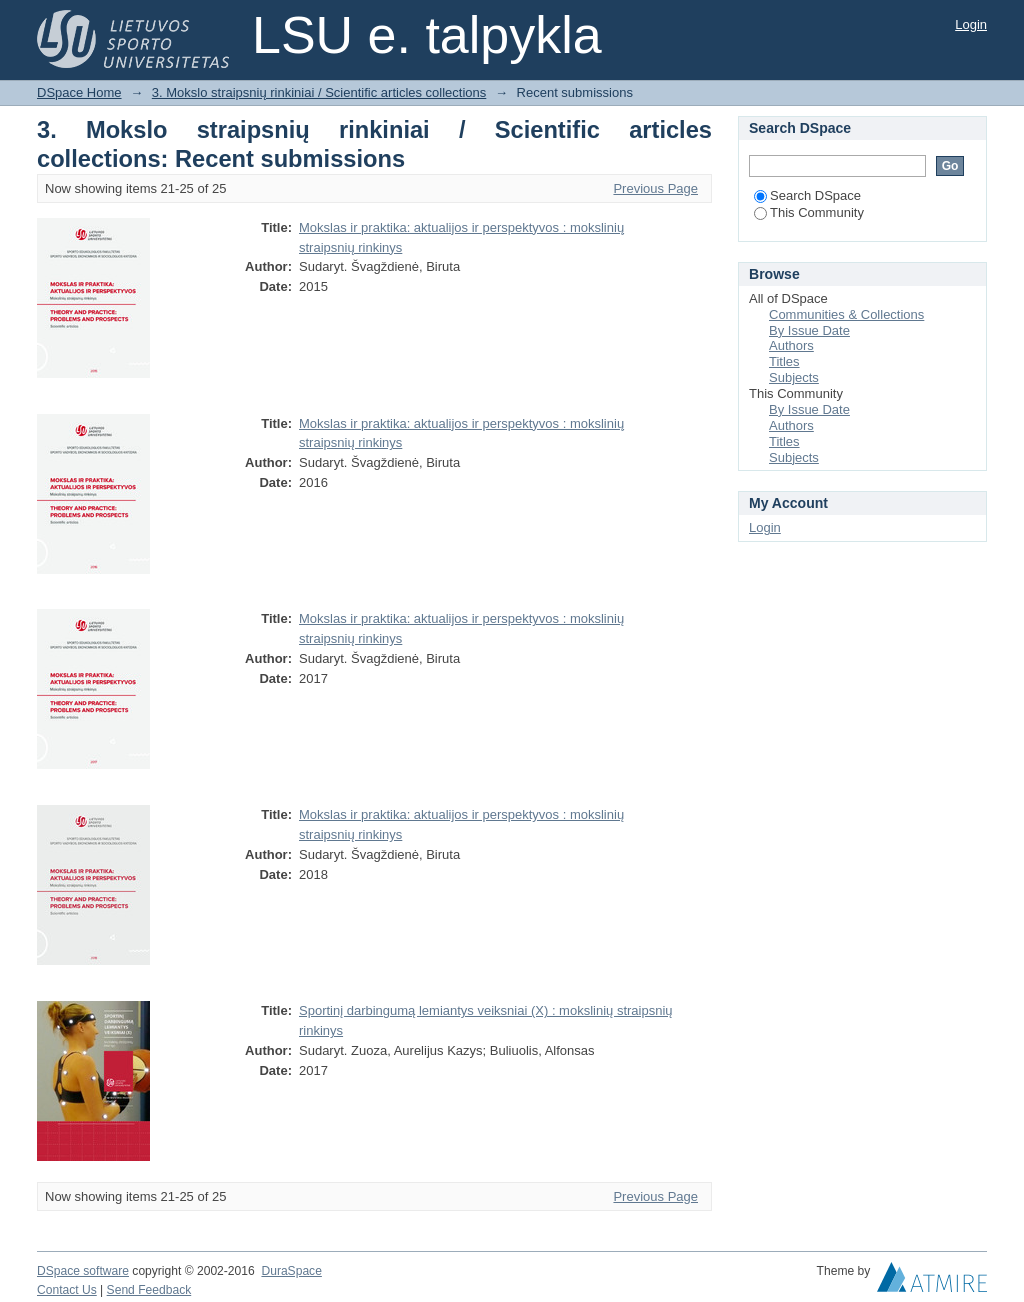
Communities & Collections (846, 314)
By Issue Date (809, 330)
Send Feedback (149, 1290)
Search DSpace (807, 195)
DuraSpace (291, 1271)
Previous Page (655, 188)
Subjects (794, 377)
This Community (809, 212)
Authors (791, 345)
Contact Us (67, 1290)
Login (971, 24)
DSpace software (83, 1271)
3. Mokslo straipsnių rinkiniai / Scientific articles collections (319, 92)
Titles (784, 361)
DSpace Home (79, 92)
